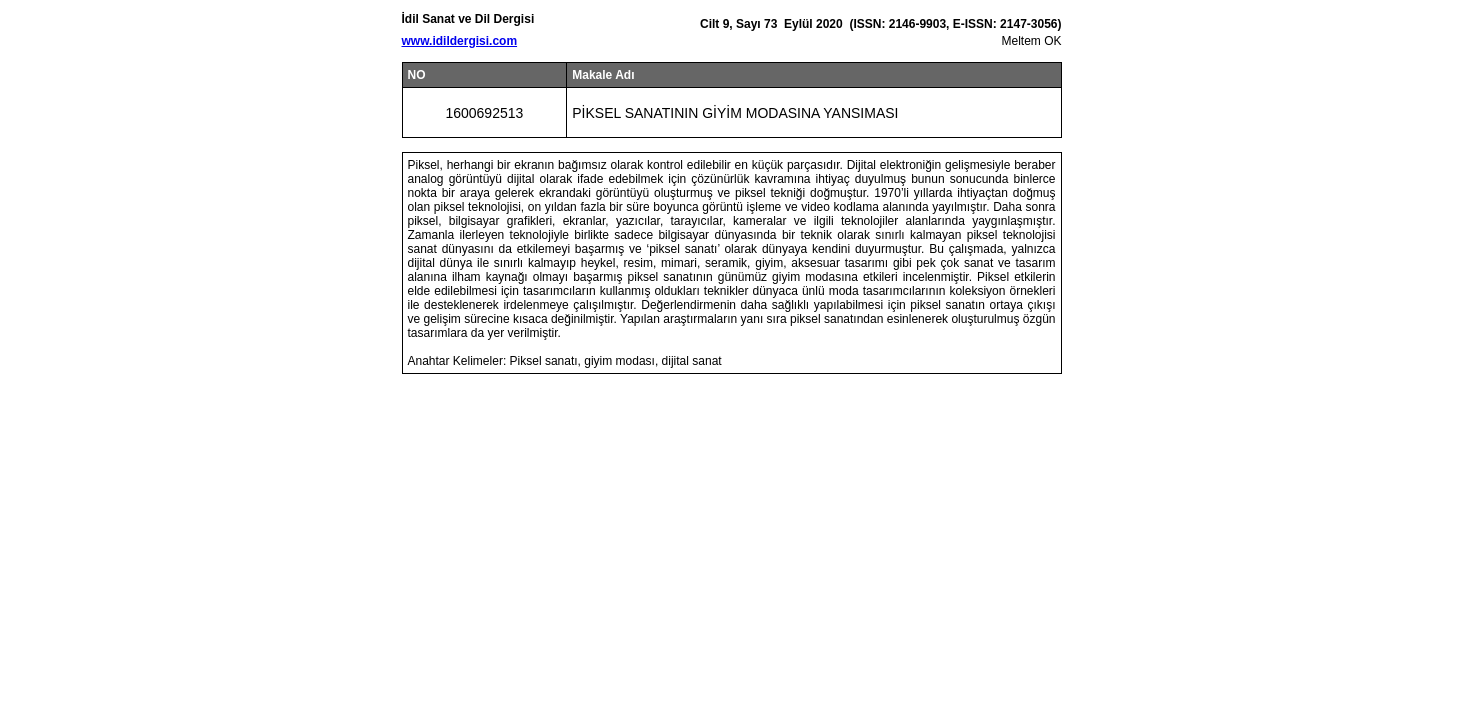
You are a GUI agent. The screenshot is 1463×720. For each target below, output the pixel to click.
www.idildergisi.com (460, 41)
